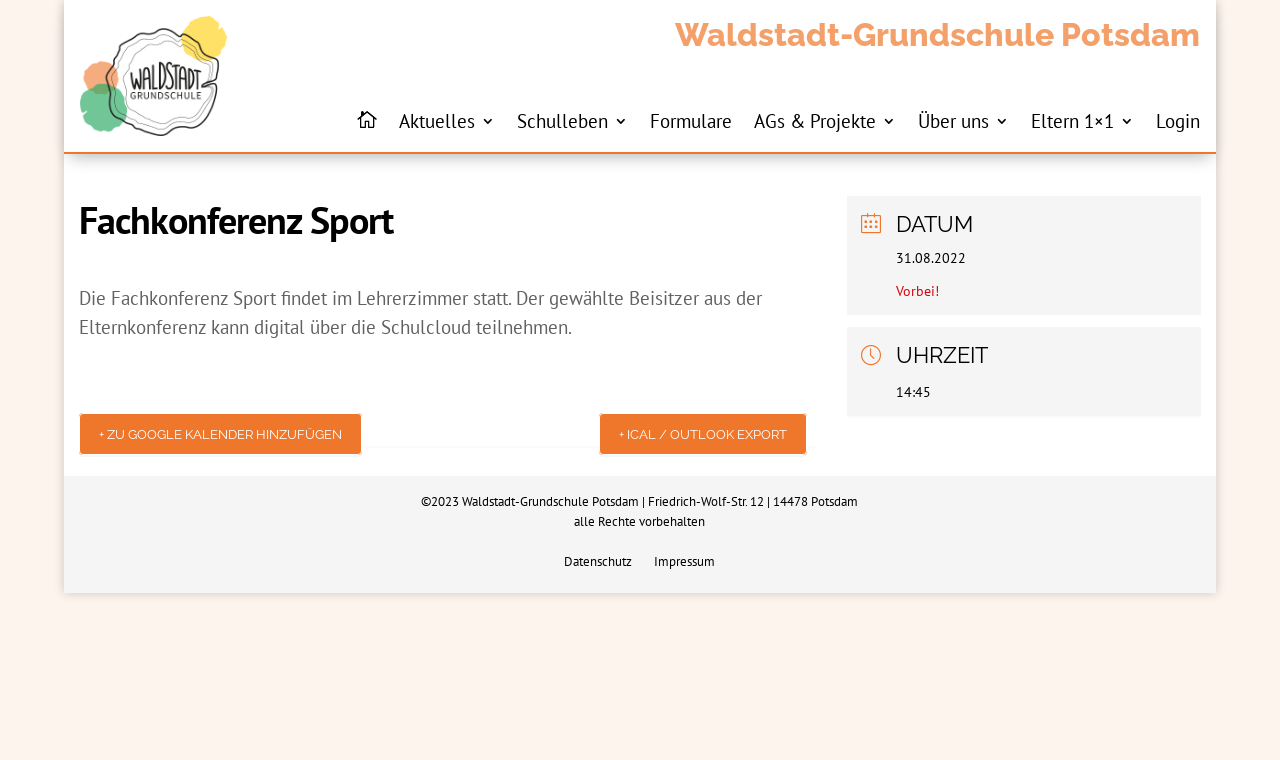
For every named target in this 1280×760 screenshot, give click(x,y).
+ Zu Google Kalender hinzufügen (220, 434)
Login (1178, 120)
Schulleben (562, 120)
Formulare (691, 120)
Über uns (953, 120)
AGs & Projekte (815, 120)
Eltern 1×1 (1072, 120)
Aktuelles (437, 120)
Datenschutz (598, 562)
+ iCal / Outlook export (703, 434)
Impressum (684, 562)
